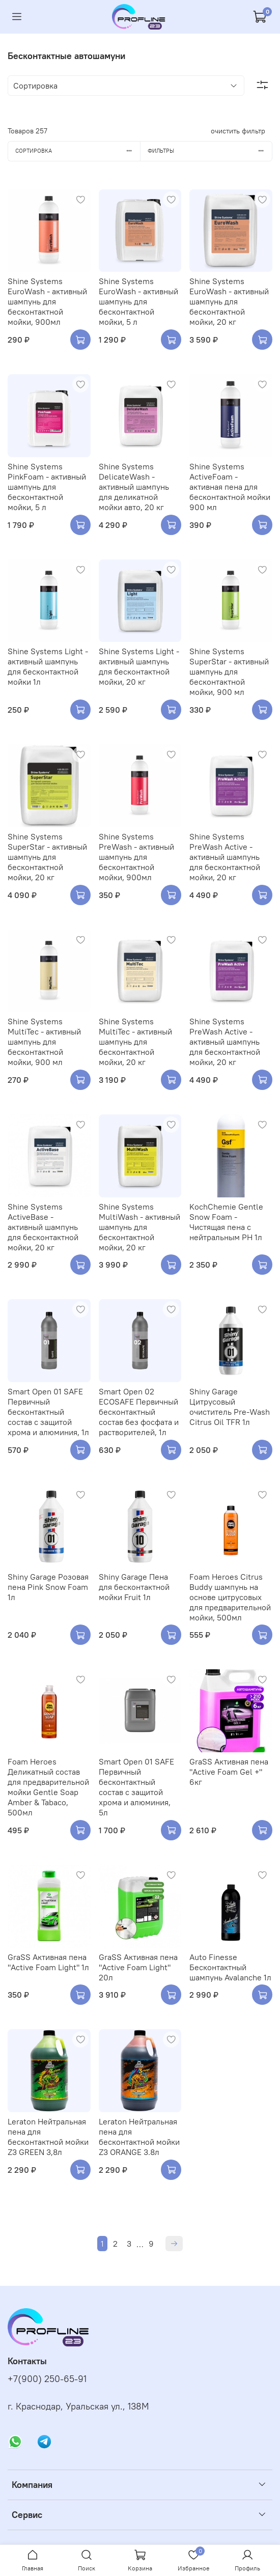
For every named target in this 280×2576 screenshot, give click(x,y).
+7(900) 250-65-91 (47, 2379)
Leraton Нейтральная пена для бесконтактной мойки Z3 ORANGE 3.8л (139, 2136)
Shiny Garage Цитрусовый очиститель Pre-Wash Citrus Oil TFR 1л (229, 1406)
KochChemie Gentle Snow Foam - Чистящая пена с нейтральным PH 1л (226, 1221)
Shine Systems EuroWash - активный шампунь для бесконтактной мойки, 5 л (138, 301)
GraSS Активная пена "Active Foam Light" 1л (48, 1962)
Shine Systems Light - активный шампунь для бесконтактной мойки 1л (48, 666)
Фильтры (210, 150)
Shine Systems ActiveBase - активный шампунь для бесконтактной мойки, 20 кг (43, 1226)
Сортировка (77, 150)
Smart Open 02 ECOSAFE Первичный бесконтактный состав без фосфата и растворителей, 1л (139, 1411)
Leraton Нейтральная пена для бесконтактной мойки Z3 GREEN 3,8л (48, 2136)
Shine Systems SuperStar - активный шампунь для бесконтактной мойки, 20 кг (47, 856)
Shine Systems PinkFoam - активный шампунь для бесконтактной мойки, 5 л (47, 486)
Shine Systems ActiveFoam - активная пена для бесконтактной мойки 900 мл (229, 486)
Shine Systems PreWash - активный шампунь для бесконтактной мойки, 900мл (136, 856)
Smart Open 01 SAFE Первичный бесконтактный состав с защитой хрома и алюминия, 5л (136, 1786)
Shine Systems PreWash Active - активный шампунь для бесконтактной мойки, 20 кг (224, 856)
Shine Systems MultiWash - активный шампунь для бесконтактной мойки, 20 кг (139, 1226)
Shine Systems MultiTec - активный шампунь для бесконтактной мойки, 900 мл (44, 1041)
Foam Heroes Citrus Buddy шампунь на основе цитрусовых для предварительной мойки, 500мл (230, 1597)
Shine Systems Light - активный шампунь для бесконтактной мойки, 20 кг (139, 666)
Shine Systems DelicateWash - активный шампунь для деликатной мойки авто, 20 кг (134, 486)
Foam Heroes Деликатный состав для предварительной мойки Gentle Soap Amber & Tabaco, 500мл (48, 1786)
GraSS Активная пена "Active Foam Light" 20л (138, 1967)
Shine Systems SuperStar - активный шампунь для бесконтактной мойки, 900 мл (229, 671)
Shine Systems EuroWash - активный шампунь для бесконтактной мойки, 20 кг (229, 301)
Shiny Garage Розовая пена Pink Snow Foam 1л (48, 1587)
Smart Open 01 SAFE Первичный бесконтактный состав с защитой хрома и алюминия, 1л (48, 1411)
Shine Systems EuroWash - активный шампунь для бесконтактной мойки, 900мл (47, 301)
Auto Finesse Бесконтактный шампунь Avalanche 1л (230, 1967)
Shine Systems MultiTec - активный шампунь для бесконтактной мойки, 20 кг (135, 1041)
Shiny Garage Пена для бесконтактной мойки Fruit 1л (134, 1587)
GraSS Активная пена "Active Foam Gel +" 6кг (228, 1771)
